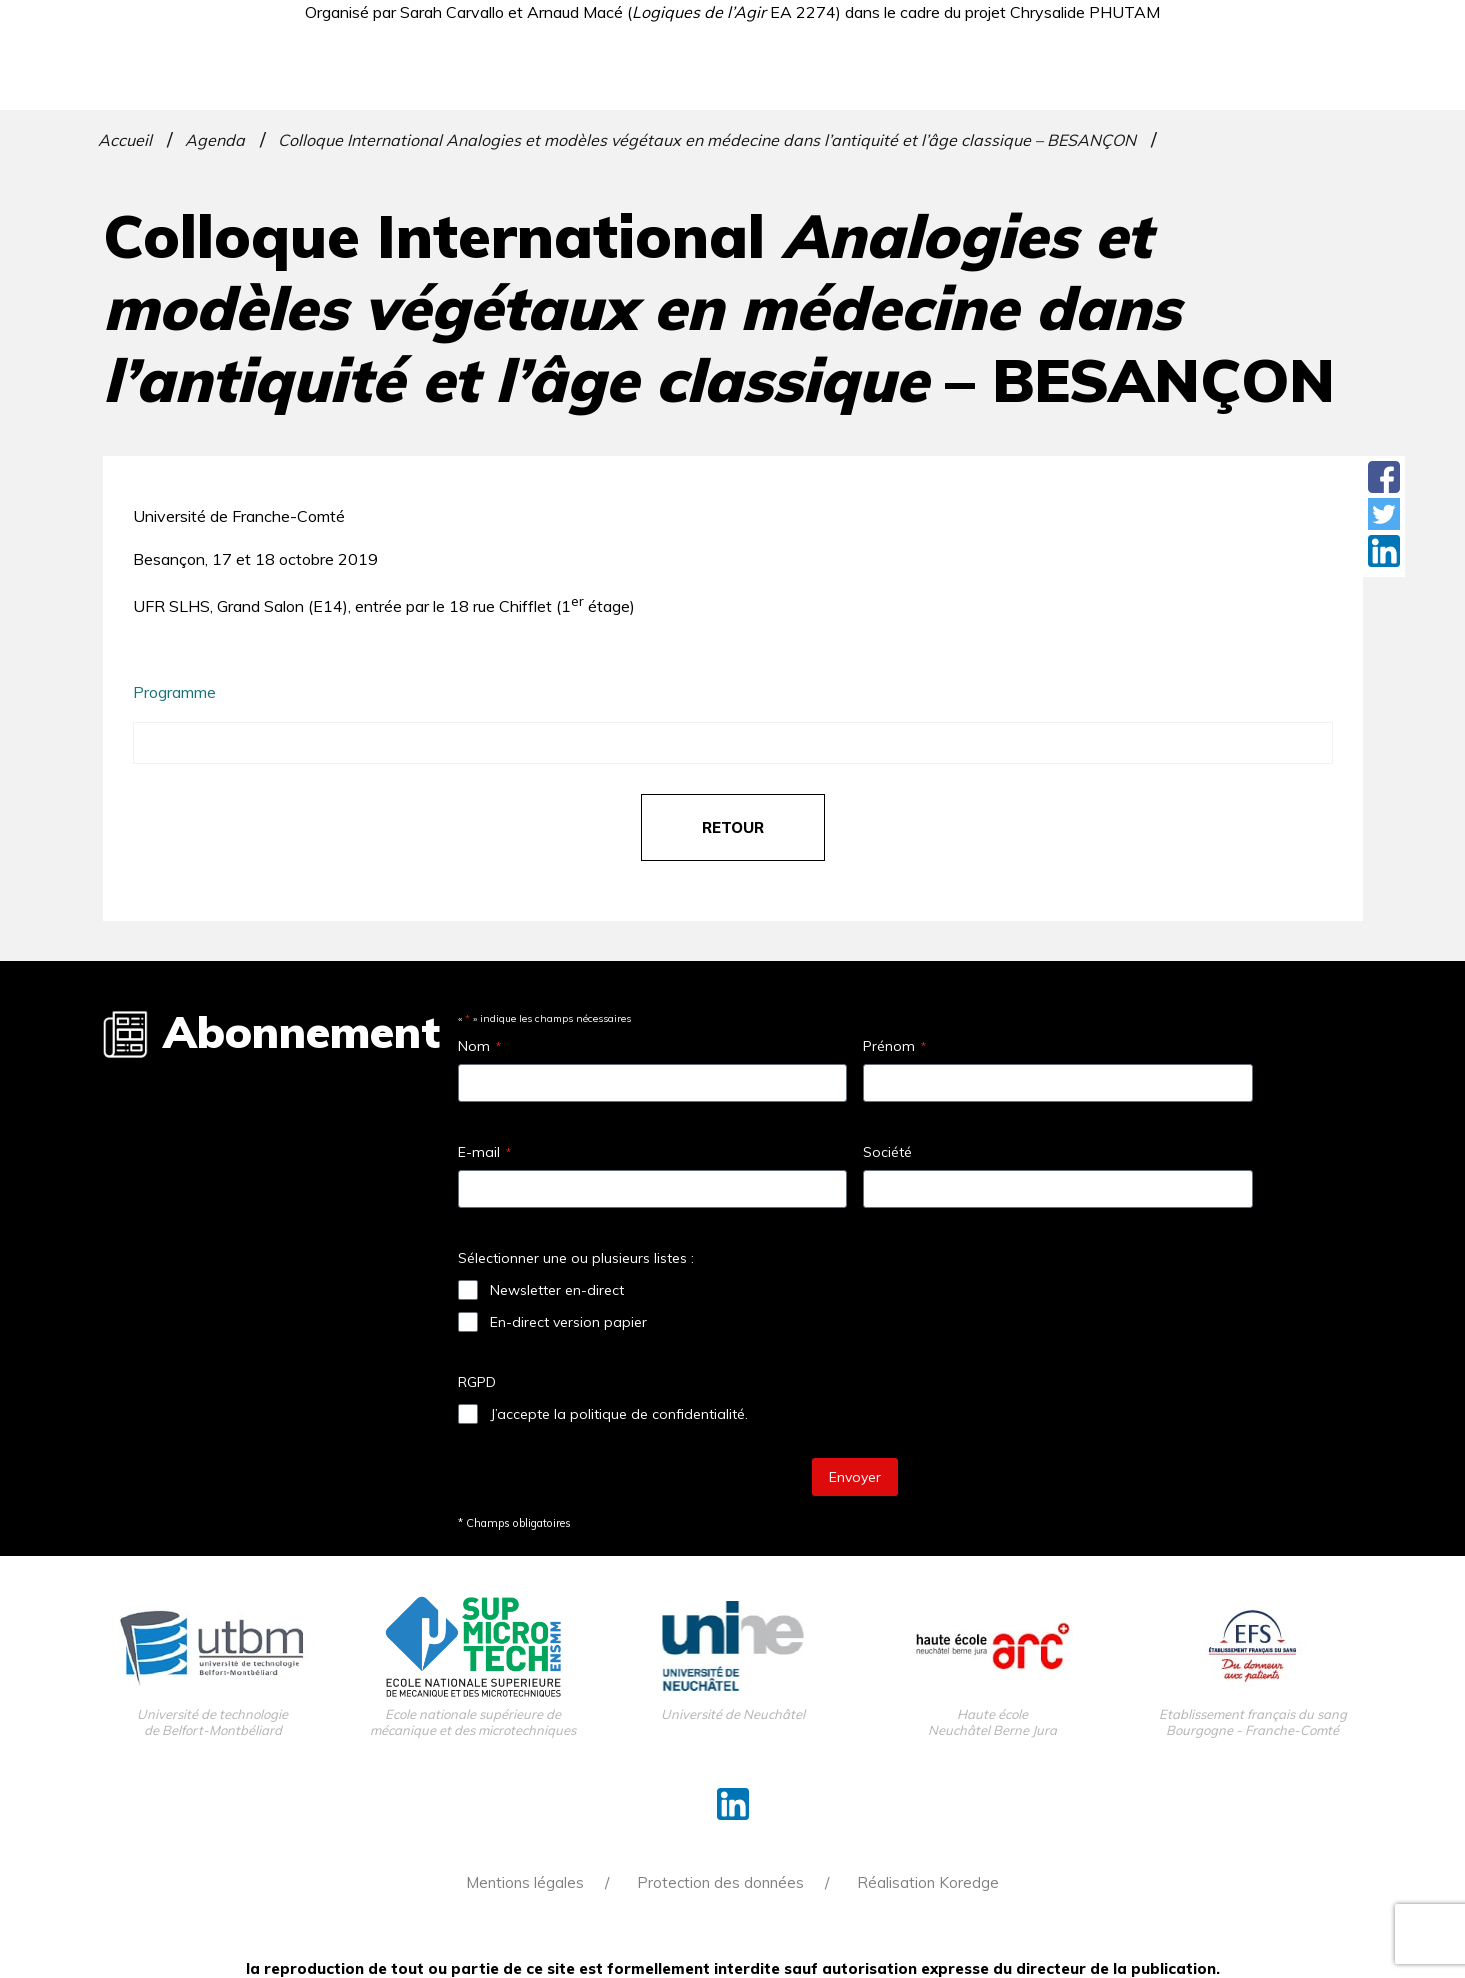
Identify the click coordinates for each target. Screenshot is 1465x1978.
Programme (174, 692)
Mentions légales (525, 1882)
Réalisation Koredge (928, 1882)
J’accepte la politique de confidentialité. (619, 1414)
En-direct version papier (568, 1322)
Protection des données (720, 1882)
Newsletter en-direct (557, 1290)
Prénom (894, 1046)
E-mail (484, 1152)
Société (887, 1152)
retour (733, 827)
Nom (479, 1046)
